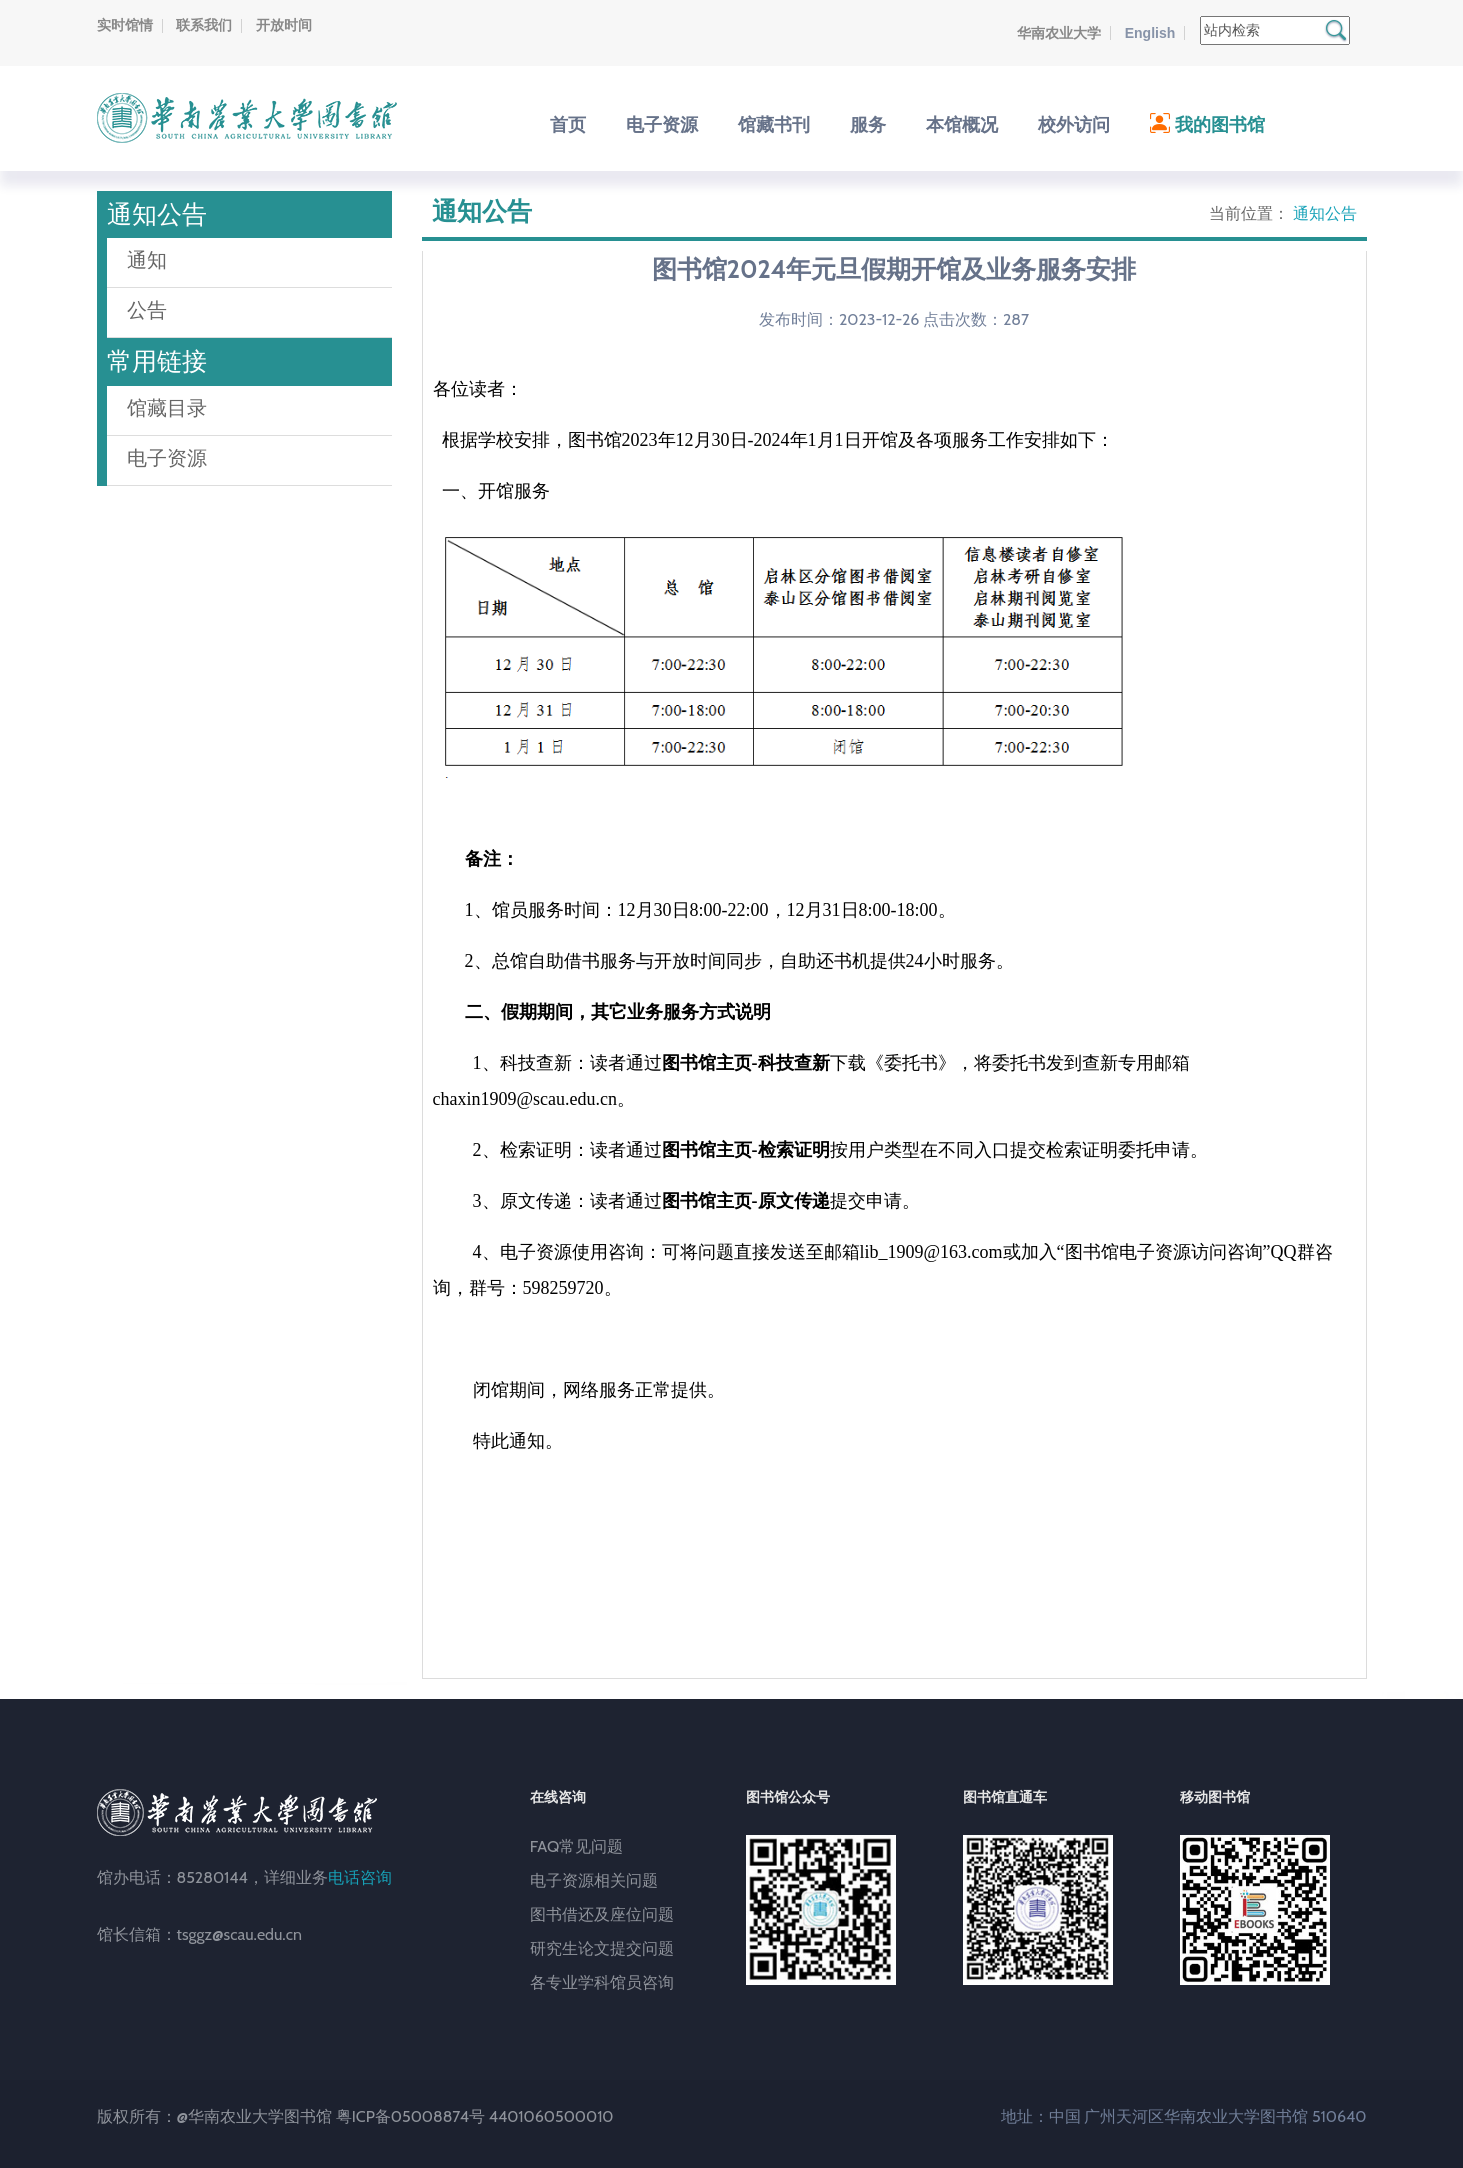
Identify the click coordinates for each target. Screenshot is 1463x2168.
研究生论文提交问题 (602, 1948)
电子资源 (167, 458)
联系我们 (204, 25)
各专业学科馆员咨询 (602, 1982)
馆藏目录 (167, 408)
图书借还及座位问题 (602, 1914)
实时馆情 (125, 25)
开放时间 (284, 25)
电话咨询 (360, 1877)
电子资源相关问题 (594, 1880)
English (1150, 33)
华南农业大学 (1059, 33)
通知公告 (1325, 213)
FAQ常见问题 (577, 1846)
